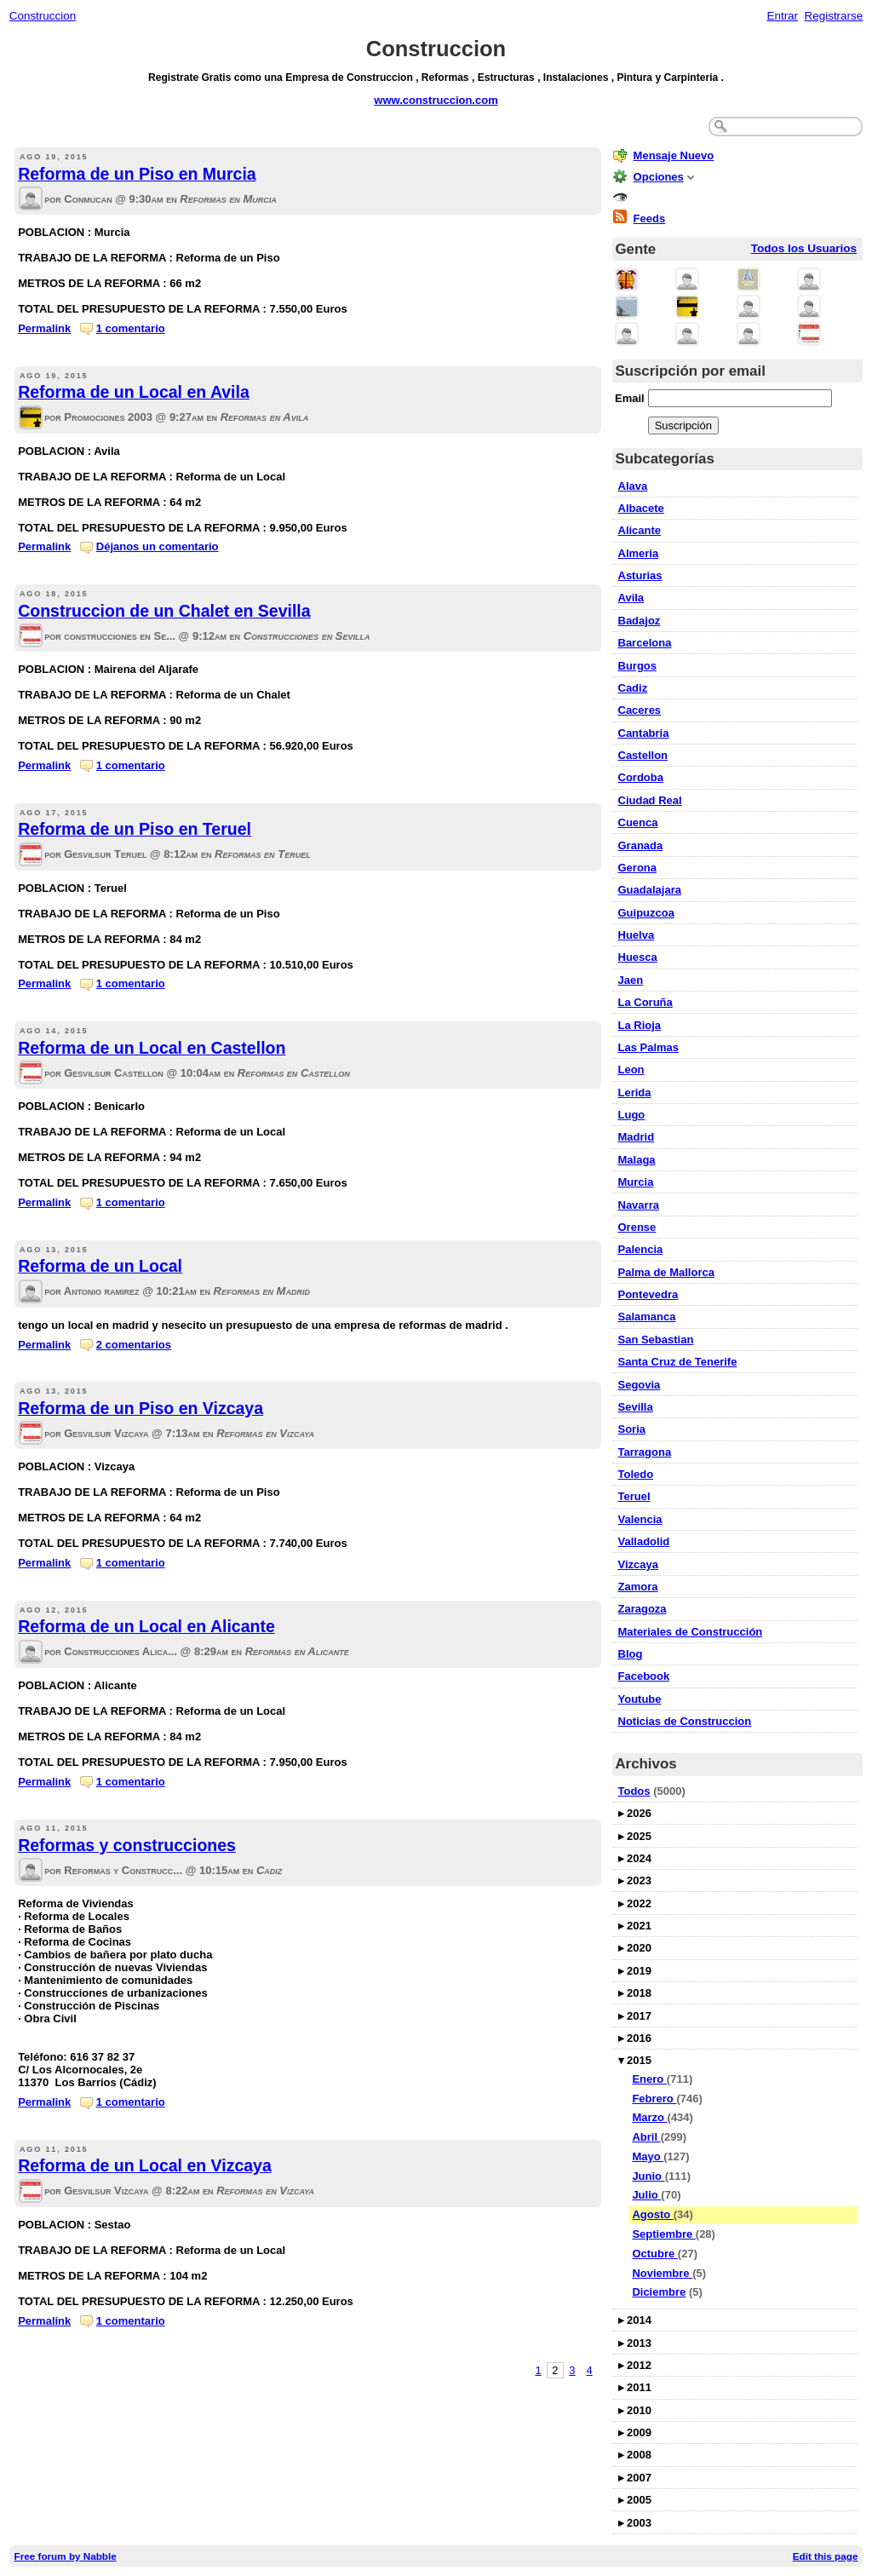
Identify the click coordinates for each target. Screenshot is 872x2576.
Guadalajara (649, 889)
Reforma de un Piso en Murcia (137, 173)
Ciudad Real (650, 800)
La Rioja (640, 1025)
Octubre (654, 2253)
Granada (640, 845)
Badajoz (639, 620)
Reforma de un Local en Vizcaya (145, 2165)
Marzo (649, 2117)
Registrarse (834, 15)
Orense (637, 1227)
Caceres (640, 710)
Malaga (637, 1159)
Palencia (640, 1249)
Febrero (654, 2098)
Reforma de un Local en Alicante (146, 1626)
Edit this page (825, 2556)
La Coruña (645, 1002)
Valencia (640, 1519)
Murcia (636, 1182)
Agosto (652, 2214)
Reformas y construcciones (127, 1845)
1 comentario (130, 328)
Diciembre (659, 2292)
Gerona (637, 867)
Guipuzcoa (646, 912)
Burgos (637, 665)
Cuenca (638, 822)
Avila (631, 597)
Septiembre (663, 2234)
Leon (631, 1069)
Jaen (631, 980)
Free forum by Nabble (65, 2556)
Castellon (643, 755)
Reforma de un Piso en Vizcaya (140, 1408)
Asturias (640, 575)
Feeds (650, 218)
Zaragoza (642, 1608)
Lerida (634, 1092)
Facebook (644, 1676)
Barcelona (645, 642)
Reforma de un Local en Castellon (151, 1047)
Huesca (637, 957)
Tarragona (645, 1452)
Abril (646, 2136)
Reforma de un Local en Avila (134, 391)
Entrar (782, 15)
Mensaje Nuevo (674, 155)
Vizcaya (638, 1564)
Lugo (631, 1114)
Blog (630, 1653)
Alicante (640, 530)
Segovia (639, 1384)
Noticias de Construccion (685, 1721)
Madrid (636, 1136)
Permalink (44, 328)
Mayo (647, 2156)
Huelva (636, 935)
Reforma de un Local (100, 1265)
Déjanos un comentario (157, 546)
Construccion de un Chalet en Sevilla (164, 610)
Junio (648, 2176)
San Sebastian (656, 1339)
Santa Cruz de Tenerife (677, 1361)
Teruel (634, 1496)
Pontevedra (648, 1294)
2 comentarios (133, 1344)
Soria (632, 1429)
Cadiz (633, 687)
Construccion (42, 15)
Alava (633, 486)
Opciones (659, 176)
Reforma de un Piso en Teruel (134, 828)
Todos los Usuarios (804, 248)
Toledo (636, 1474)
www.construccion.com (435, 100)
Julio (646, 2194)
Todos (634, 1791)
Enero (649, 2079)
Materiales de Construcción (690, 1631)
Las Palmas (649, 1047)
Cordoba (640, 777)
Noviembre (662, 2273)
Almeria (638, 553)
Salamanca (647, 1316)
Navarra (638, 1205)
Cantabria (643, 733)
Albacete (641, 508)
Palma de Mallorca (666, 1272)
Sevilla (635, 1406)
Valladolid (644, 1541)
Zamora (638, 1586)
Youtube (640, 1699)
